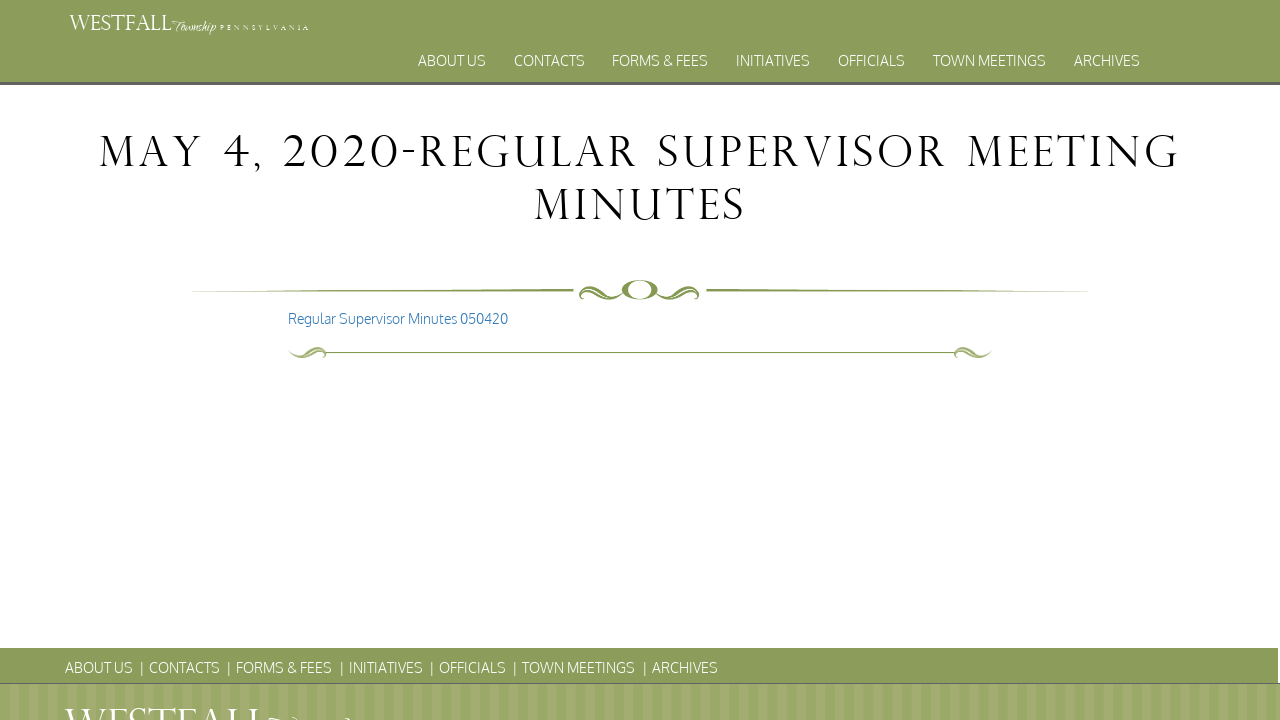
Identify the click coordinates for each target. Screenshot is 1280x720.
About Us (452, 60)
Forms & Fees (660, 60)
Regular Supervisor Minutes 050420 (398, 318)
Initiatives (773, 60)
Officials (871, 60)
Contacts (549, 60)
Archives (1107, 60)
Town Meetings (989, 60)
